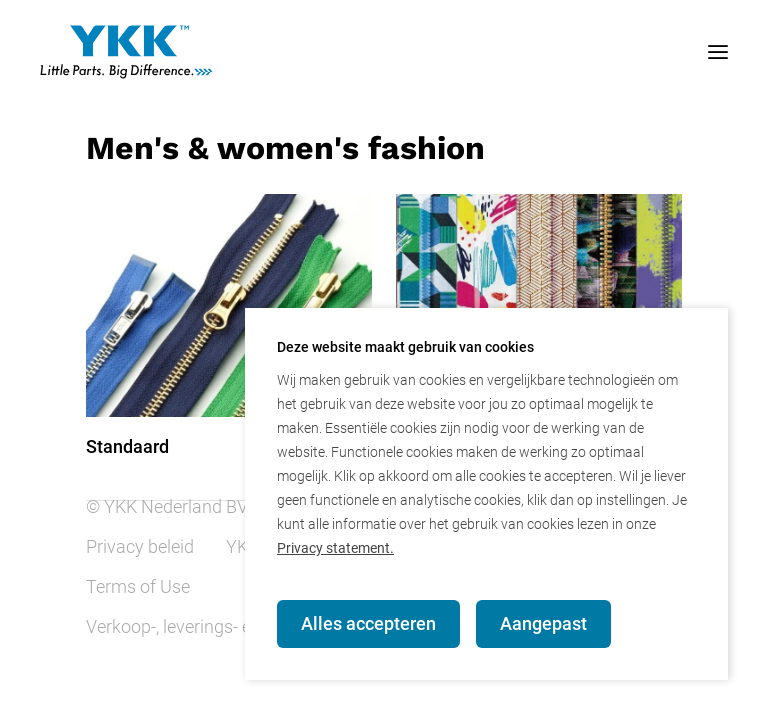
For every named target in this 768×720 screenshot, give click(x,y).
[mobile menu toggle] (698, 52)
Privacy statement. (335, 548)
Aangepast (543, 623)
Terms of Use (138, 586)
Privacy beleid (140, 546)
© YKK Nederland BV (167, 506)
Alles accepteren (368, 623)
